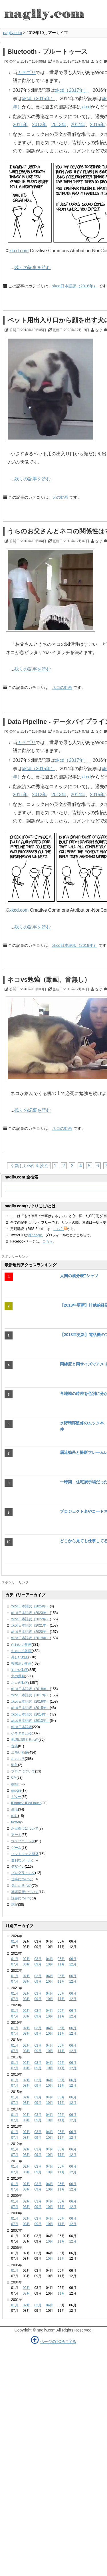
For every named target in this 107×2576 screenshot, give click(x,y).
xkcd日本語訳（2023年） (30, 1613)
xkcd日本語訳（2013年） (30, 1721)
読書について (21, 1898)
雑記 (14, 1905)
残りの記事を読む (32, 267)
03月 (37, 1959)
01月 (14, 1941)
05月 (61, 1959)
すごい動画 (19, 1670)
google (16, 1790)
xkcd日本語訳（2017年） (30, 1695)
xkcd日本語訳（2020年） (30, 1632)
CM (14, 1778)
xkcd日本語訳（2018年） (74, 286)
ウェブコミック (23, 1841)
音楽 (14, 1746)
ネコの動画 (62, 687)
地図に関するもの (25, 1740)
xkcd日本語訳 (21, 1727)
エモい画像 (19, 1752)
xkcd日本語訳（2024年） (30, 1606)
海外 (14, 1765)
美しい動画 (19, 1657)
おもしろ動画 (21, 1651)
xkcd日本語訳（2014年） (30, 1714)
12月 (72, 1964)
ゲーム (16, 1848)
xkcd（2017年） (71, 90)
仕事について (21, 1879)
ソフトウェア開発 (25, 1854)
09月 (37, 1964)
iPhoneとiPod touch (26, 1803)
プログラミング (23, 1873)
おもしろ (18, 1759)
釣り (14, 1816)
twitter (15, 1822)
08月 (26, 1964)
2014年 (78, 124)
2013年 (58, 124)
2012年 (39, 124)
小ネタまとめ (21, 1733)
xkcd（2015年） (38, 98)
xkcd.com (19, 250)
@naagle (35, 1235)
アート (16, 1835)
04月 (49, 1959)
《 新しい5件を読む (29, 1165)
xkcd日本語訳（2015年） (30, 1708)
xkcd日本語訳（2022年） (30, 1619)
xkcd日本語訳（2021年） (30, 1625)
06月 (72, 1959)
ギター (16, 1797)
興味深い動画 (21, 1663)
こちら (60, 1229)
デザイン (18, 1867)
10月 (49, 1964)
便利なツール (21, 1860)
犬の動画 (60, 497)
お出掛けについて (25, 1828)
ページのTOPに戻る (58, 2341)
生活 (14, 1809)
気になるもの (21, 1886)
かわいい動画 (21, 1645)
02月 (26, 1959)
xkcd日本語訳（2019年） (30, 1638)
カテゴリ (26, 72)
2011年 (20, 124)
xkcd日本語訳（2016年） (30, 1702)
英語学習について (25, 1892)
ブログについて (23, 1771)
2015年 (97, 124)
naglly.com (12, 32)
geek (15, 1784)
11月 (61, 1964)
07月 (14, 1964)
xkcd (86, 106)
